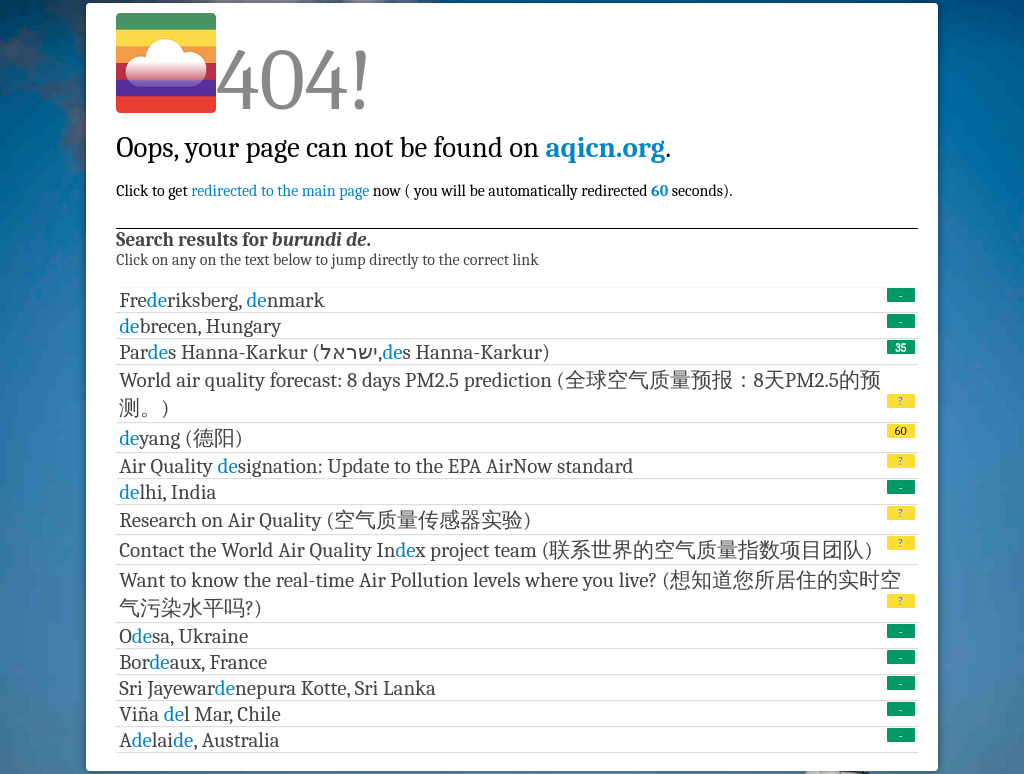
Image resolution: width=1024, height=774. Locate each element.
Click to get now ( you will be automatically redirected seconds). (424, 147)
